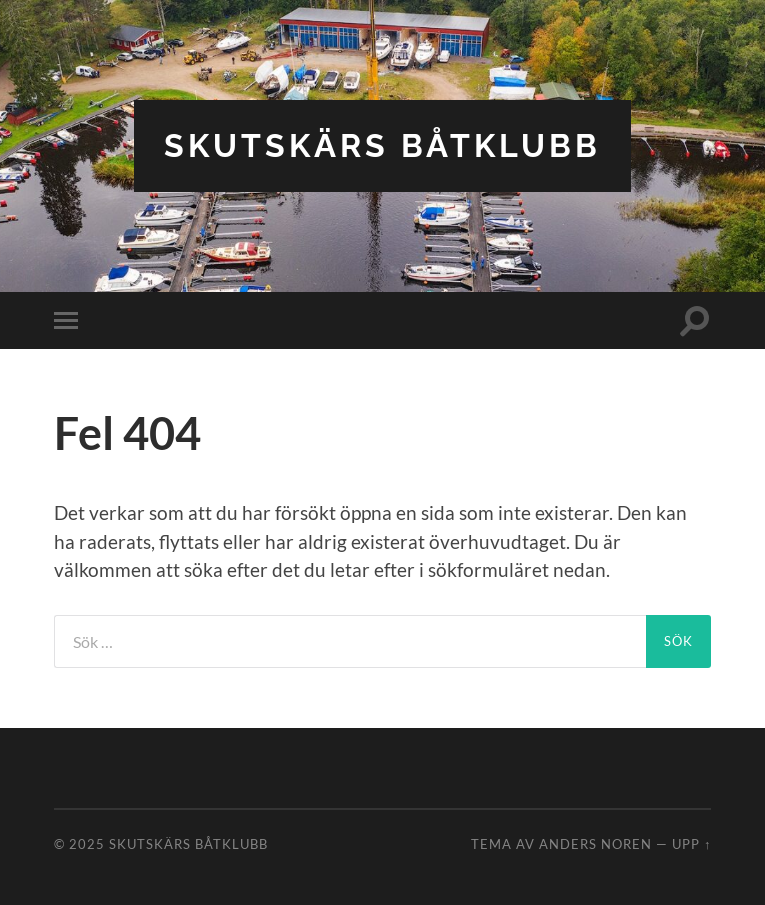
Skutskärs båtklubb (382, 145)
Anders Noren (595, 844)
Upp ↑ (691, 844)
